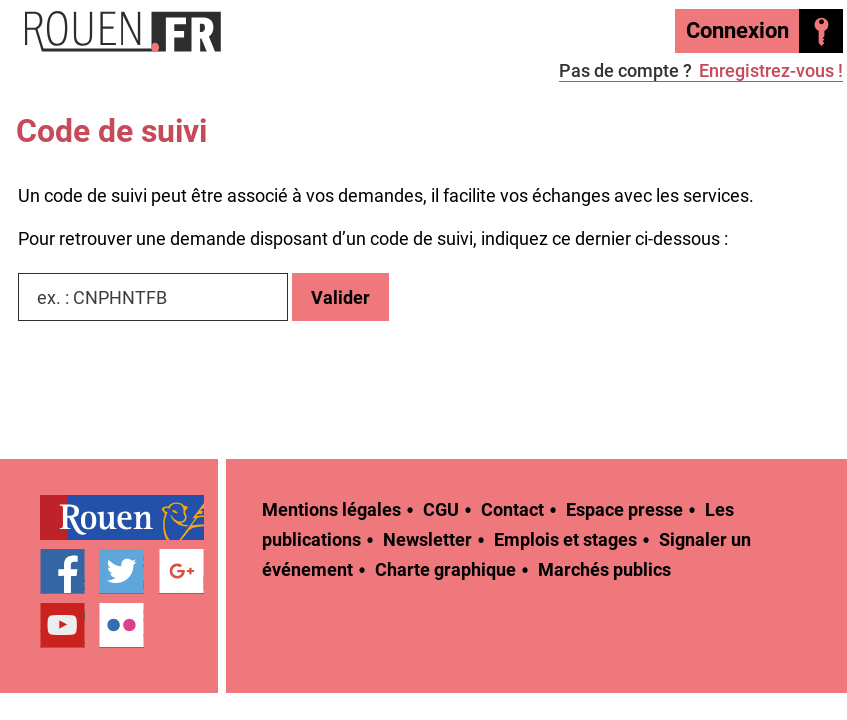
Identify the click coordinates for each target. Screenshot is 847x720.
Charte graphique (445, 569)
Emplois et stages (565, 539)
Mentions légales (331, 509)
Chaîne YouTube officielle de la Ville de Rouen (62, 626)
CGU (441, 509)
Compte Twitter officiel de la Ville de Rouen (121, 572)
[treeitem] (129, 517)
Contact (512, 509)
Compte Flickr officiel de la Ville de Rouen (121, 626)
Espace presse (624, 509)
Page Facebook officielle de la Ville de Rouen (62, 572)
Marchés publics (604, 569)
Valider (340, 297)
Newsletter (427, 539)
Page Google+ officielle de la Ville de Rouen (181, 572)
